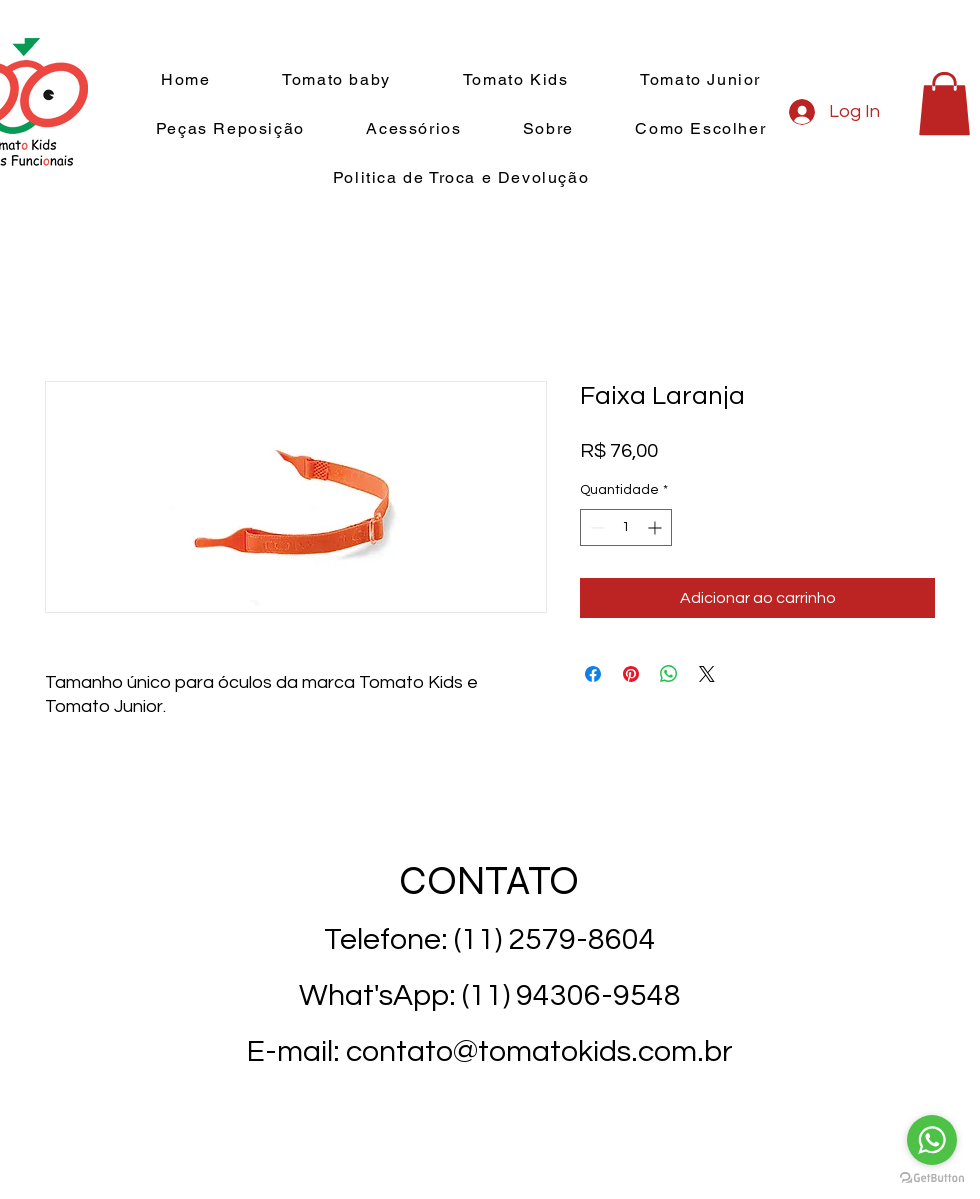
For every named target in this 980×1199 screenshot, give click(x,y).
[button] (944, 103)
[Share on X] (707, 674)
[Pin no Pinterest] (631, 674)
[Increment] (656, 527)
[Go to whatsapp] (932, 1140)
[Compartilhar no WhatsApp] (669, 674)
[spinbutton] (626, 527)
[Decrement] (595, 527)
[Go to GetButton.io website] (932, 1178)
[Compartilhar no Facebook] (593, 674)
